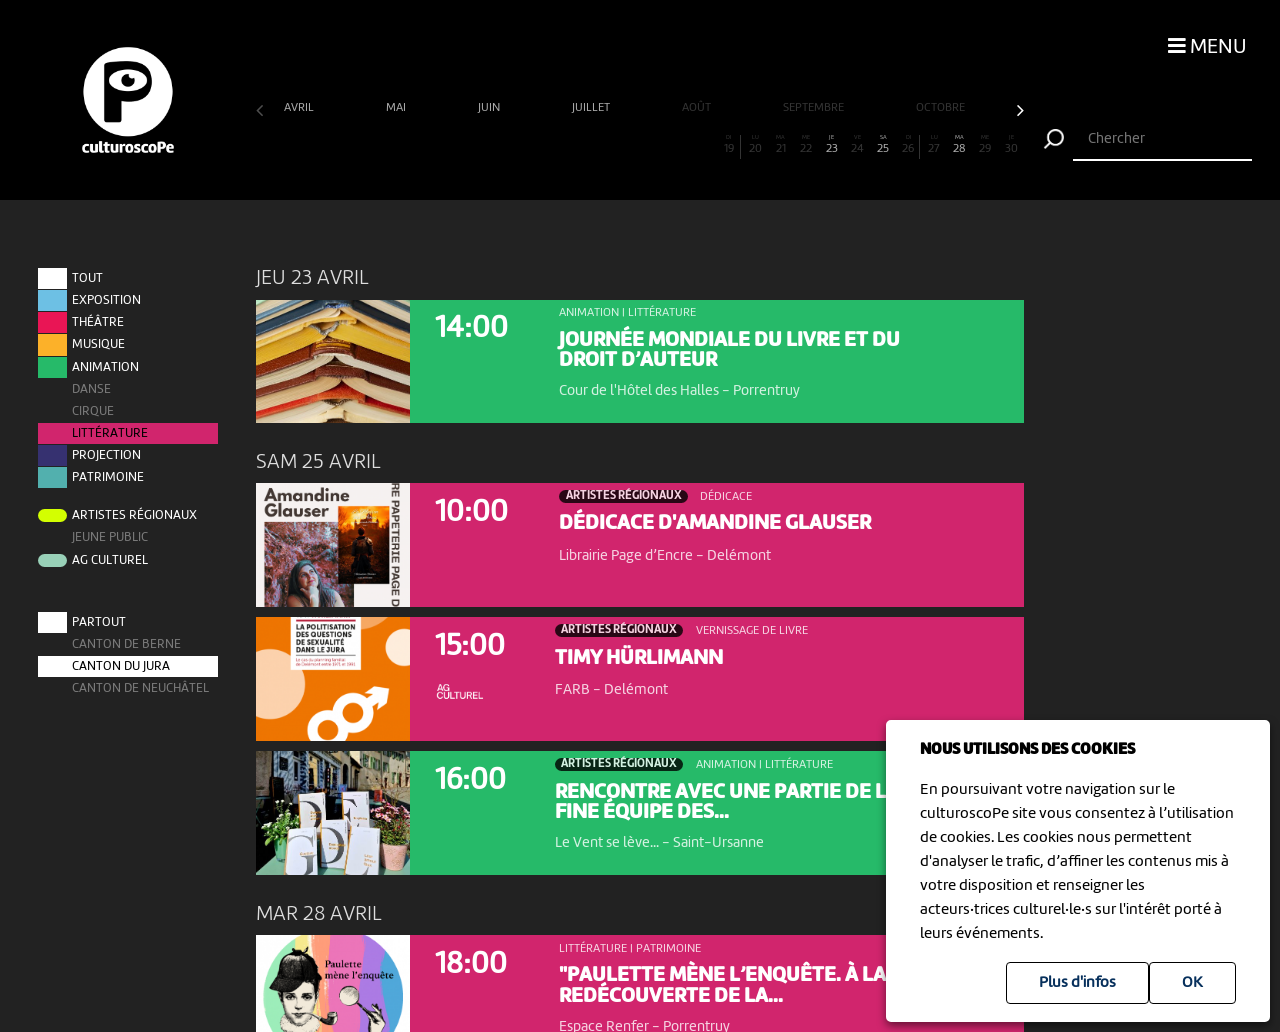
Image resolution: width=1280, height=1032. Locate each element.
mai (397, 108)
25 (883, 145)
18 (703, 145)
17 (678, 145)
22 (806, 145)
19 (729, 145)
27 (934, 145)
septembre (815, 108)
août (698, 108)
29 (985, 145)
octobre (942, 108)
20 (755, 145)
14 (601, 145)
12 (550, 145)
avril (300, 108)
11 (524, 145)
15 (627, 145)
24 (857, 145)
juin (490, 108)
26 (908, 145)
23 (831, 145)
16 (652, 145)
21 (780, 145)
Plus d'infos (1077, 983)
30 (1011, 145)
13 (575, 145)
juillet (592, 108)
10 (499, 145)
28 (959, 145)
